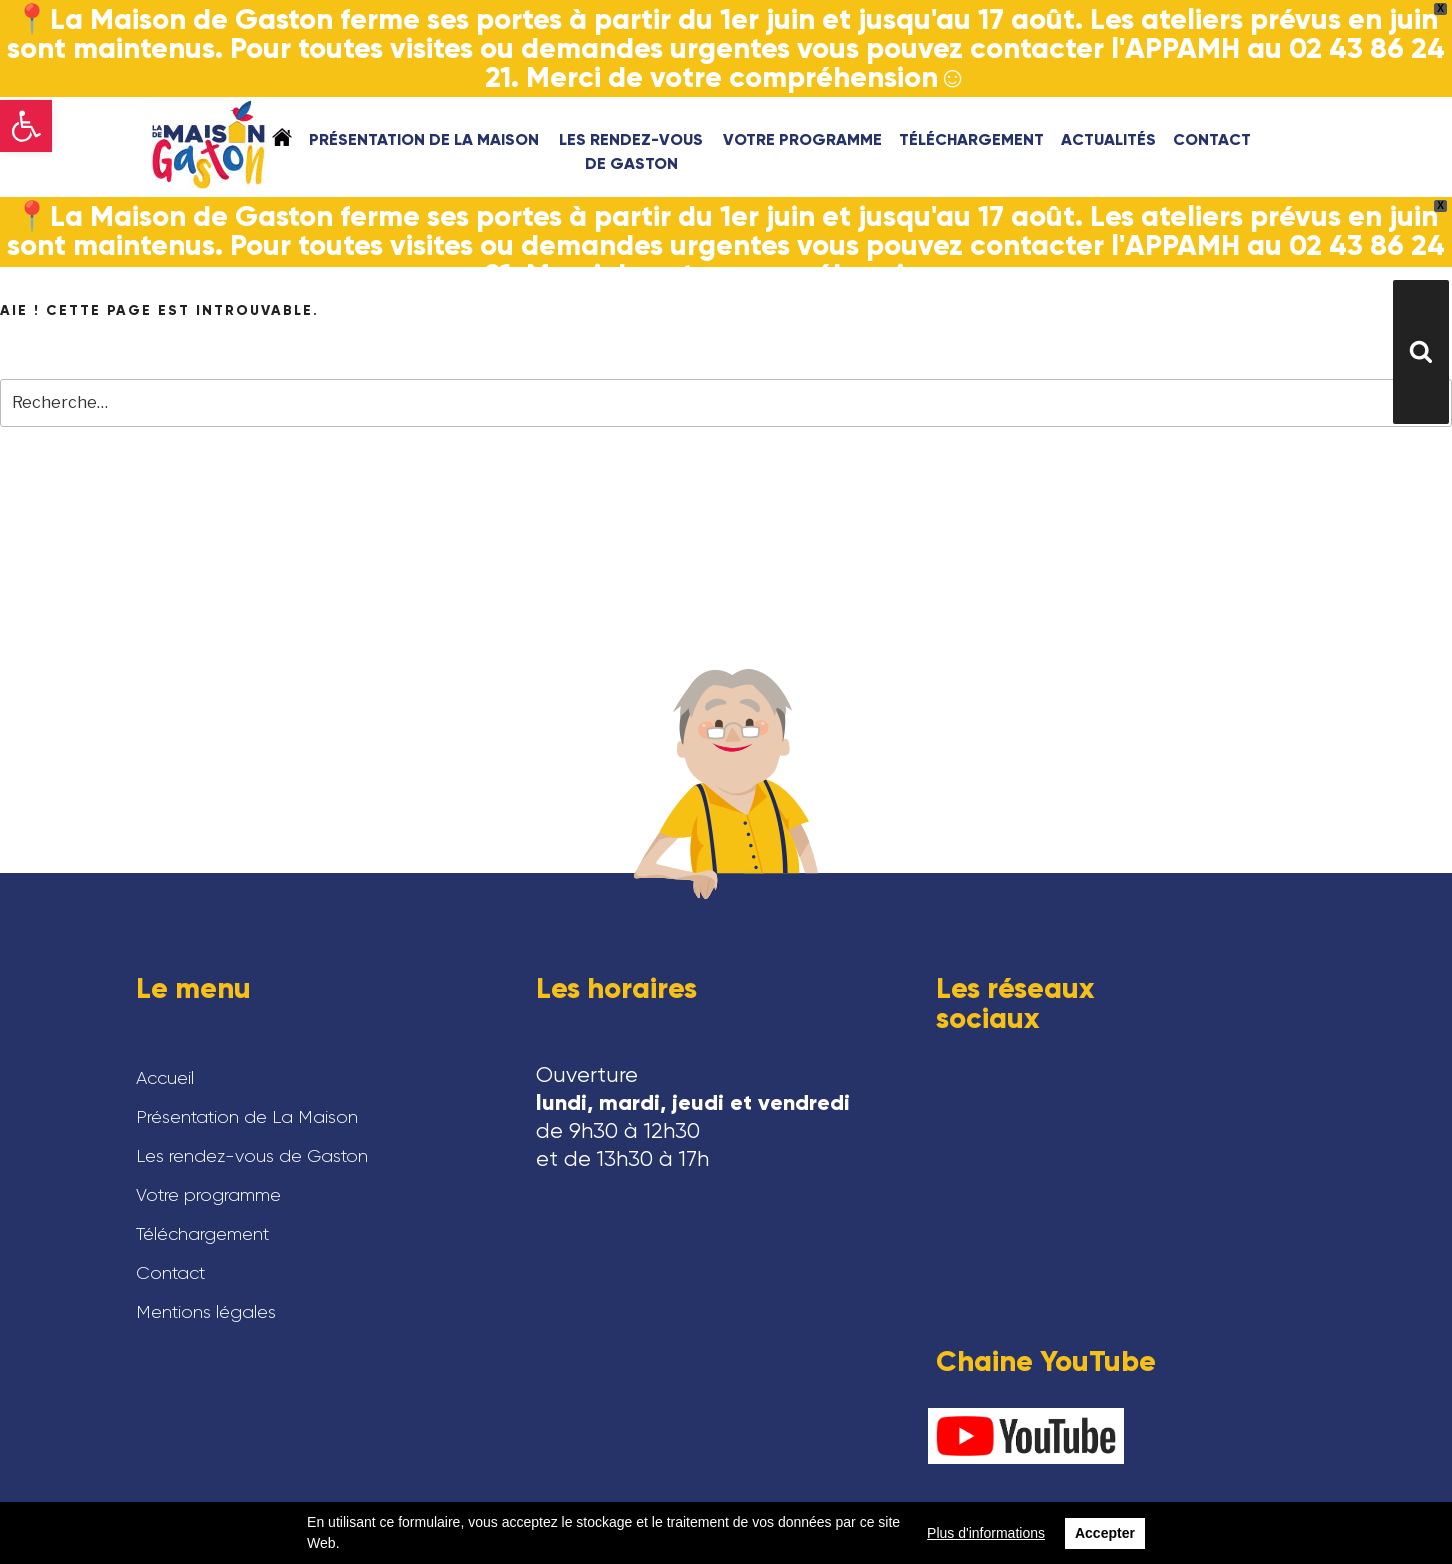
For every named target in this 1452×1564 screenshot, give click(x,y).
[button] (26, 126)
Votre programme (802, 139)
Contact (1212, 139)
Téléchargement (971, 139)
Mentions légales (206, 1312)
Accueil (282, 137)
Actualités (1108, 139)
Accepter (1105, 1533)
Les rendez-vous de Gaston (631, 151)
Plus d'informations (986, 1533)
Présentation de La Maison (424, 139)
